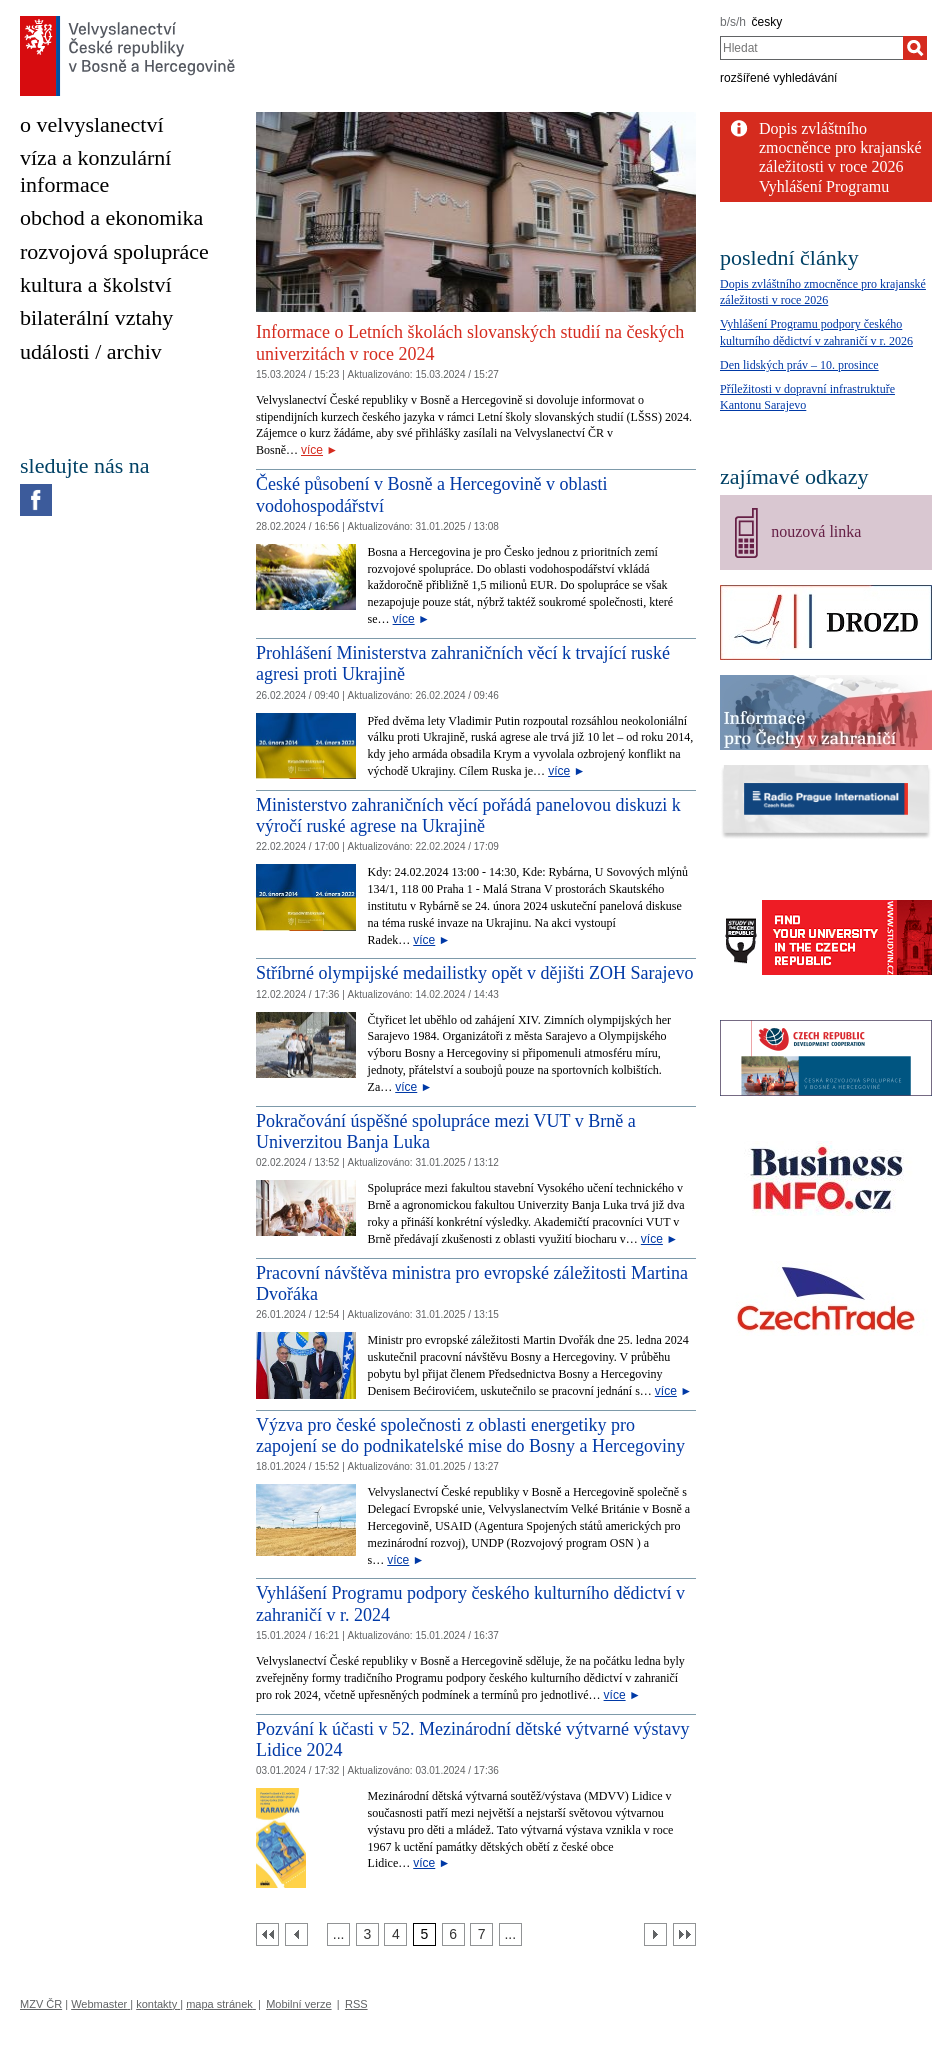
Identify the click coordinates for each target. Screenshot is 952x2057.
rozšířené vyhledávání (778, 78)
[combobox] (811, 48)
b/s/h (733, 22)
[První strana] (267, 1934)
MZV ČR (41, 2004)
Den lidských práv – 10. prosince (799, 365)
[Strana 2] (338, 1934)
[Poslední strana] (684, 1934)
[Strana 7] (481, 1934)
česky (767, 22)
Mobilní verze (298, 2004)
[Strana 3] (367, 1934)
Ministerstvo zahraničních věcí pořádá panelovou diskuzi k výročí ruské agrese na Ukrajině (468, 816)
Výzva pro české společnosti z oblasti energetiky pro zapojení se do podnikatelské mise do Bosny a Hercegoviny (470, 1436)
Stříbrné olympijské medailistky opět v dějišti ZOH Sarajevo (474, 973)
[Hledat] (915, 48)
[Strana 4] (395, 1934)
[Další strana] (655, 1934)
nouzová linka (816, 531)
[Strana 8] (510, 1934)
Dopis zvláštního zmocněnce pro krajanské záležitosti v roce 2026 (840, 147)
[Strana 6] (453, 1934)
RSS (356, 2004)
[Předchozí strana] (296, 1934)
